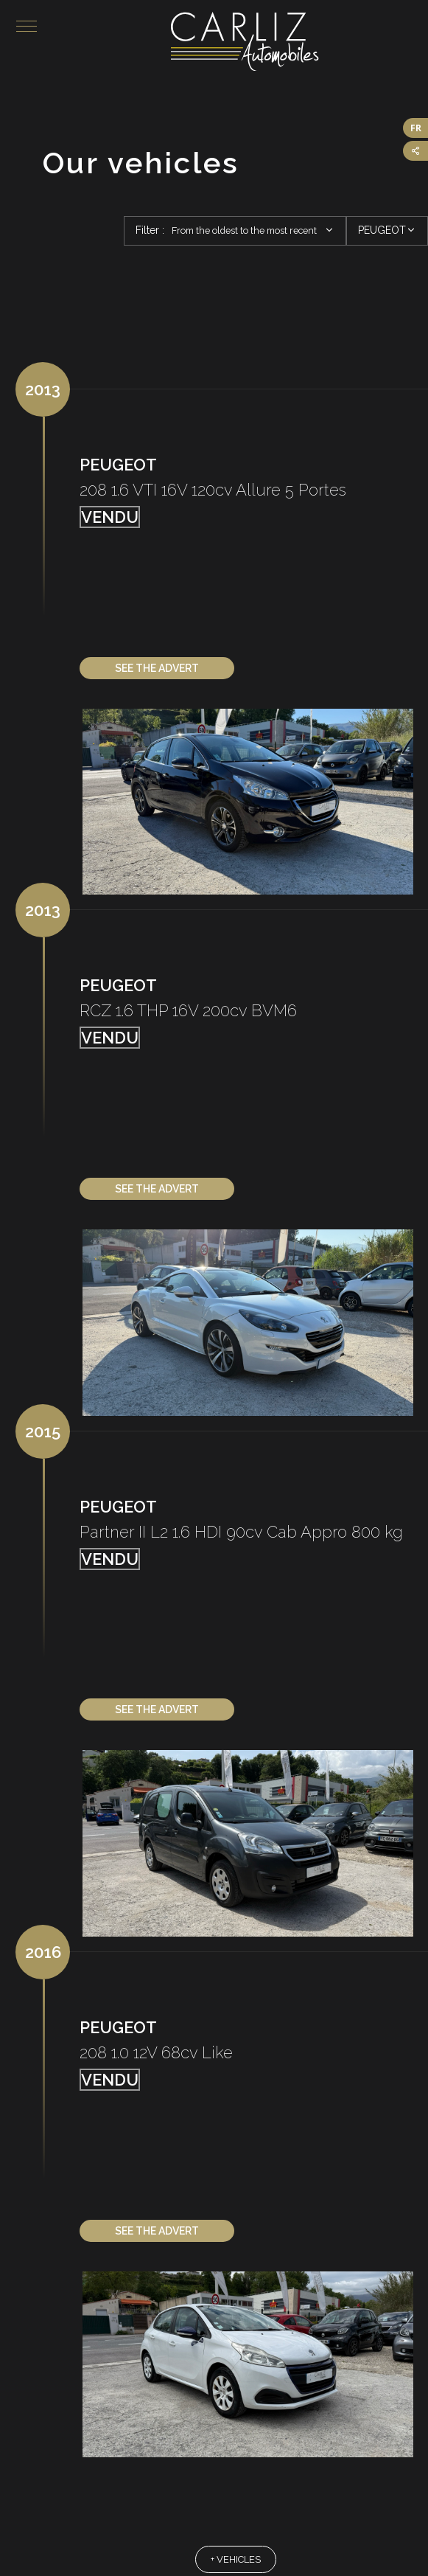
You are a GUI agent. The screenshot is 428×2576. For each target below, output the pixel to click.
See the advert (157, 669)
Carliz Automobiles (299, 41)
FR (415, 128)
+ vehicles (236, 2560)
